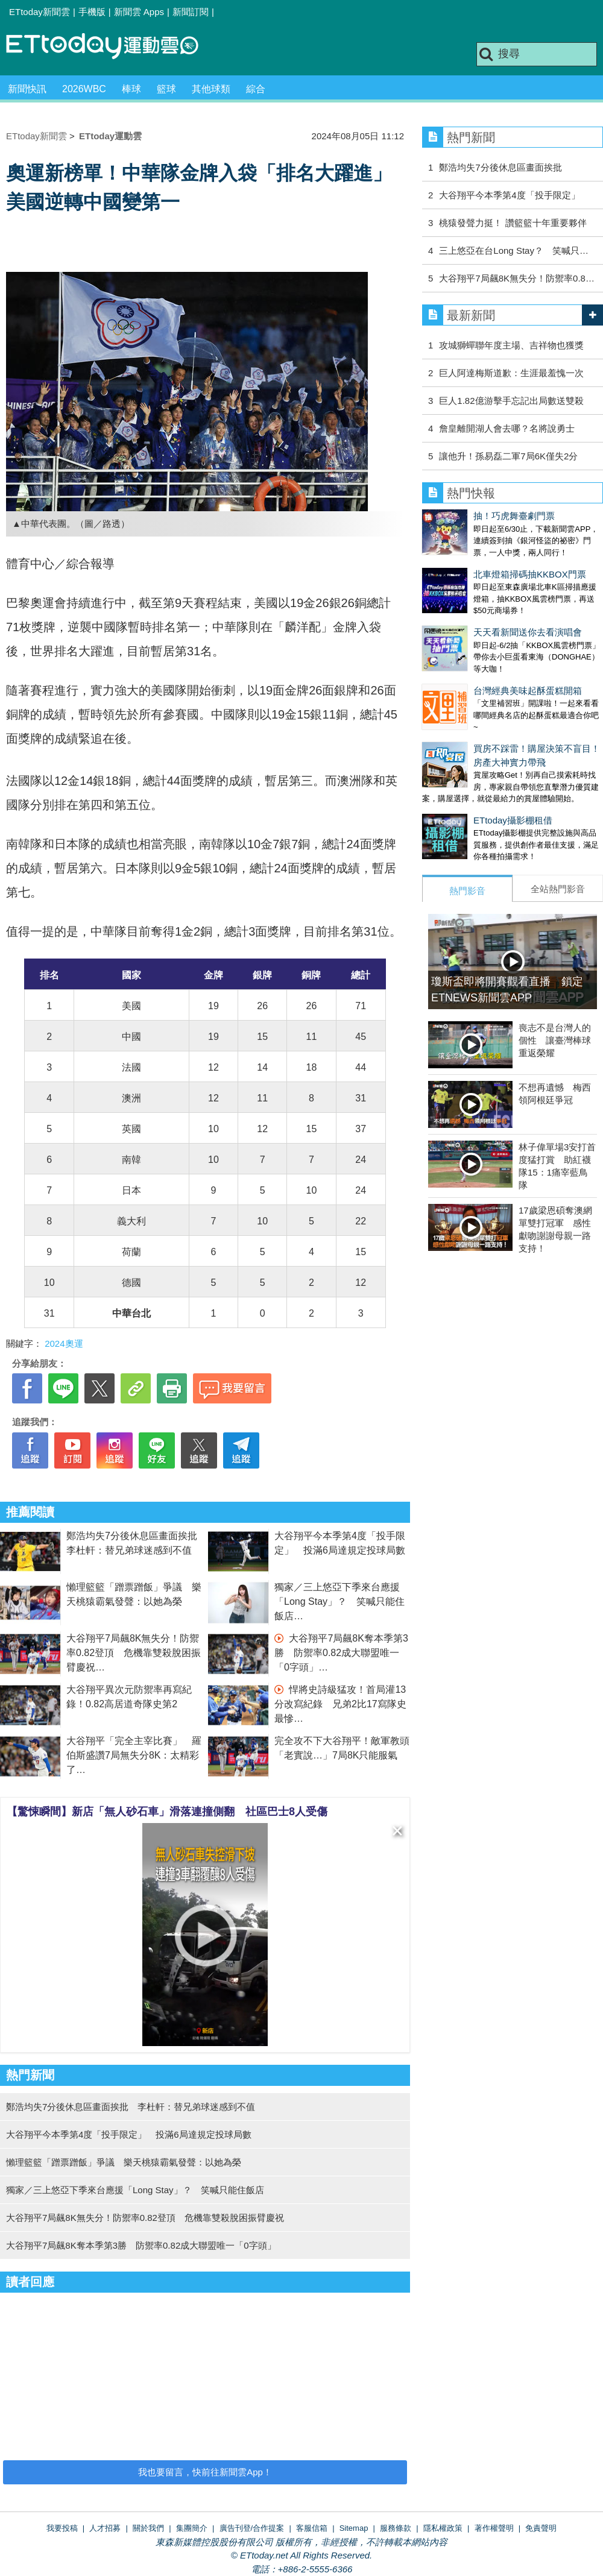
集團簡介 (191, 2528)
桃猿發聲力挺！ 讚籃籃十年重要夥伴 (512, 223)
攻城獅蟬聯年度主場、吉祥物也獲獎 (511, 345)
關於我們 (148, 2528)
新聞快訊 (27, 89)
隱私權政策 (443, 2528)
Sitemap (353, 2528)
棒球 (131, 89)
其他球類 (211, 89)
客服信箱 (311, 2528)
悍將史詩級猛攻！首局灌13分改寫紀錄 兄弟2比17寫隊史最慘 (340, 1704)
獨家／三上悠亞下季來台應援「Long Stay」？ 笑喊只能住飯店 (339, 1601)
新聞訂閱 (190, 12)
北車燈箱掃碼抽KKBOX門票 (478, 562)
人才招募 (105, 2528)
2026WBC (84, 89)
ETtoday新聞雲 (39, 12)
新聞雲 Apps (139, 12)
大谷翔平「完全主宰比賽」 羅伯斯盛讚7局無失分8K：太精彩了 (133, 1755)
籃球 (166, 89)
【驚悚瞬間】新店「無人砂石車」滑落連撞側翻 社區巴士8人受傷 (167, 1812)
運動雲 (111, 46)
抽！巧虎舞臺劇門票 (463, 516)
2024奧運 (64, 1343)
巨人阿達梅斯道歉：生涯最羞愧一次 (511, 373)
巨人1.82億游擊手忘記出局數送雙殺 (511, 400)
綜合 (255, 89)
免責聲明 (541, 2528)
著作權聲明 (494, 2528)
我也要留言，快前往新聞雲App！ (205, 2472)
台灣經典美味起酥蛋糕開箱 (476, 654)
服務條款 (395, 2528)
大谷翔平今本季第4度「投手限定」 (509, 195)
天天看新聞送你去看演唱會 (476, 608)
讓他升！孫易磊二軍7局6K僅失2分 (508, 456)
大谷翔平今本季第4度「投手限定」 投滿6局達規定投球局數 (128, 2134)
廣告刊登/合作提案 (252, 2528)
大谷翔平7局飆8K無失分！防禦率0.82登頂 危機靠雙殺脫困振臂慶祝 (133, 1652)
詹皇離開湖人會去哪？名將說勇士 (507, 428)
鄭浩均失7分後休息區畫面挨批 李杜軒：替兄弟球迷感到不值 (130, 2107)
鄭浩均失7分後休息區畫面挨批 (500, 167)
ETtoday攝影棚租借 (461, 772)
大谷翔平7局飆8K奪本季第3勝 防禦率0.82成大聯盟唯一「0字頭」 (341, 1652)
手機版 (92, 12)
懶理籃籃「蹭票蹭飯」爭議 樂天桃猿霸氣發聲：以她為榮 (123, 2162)
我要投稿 (62, 2528)
